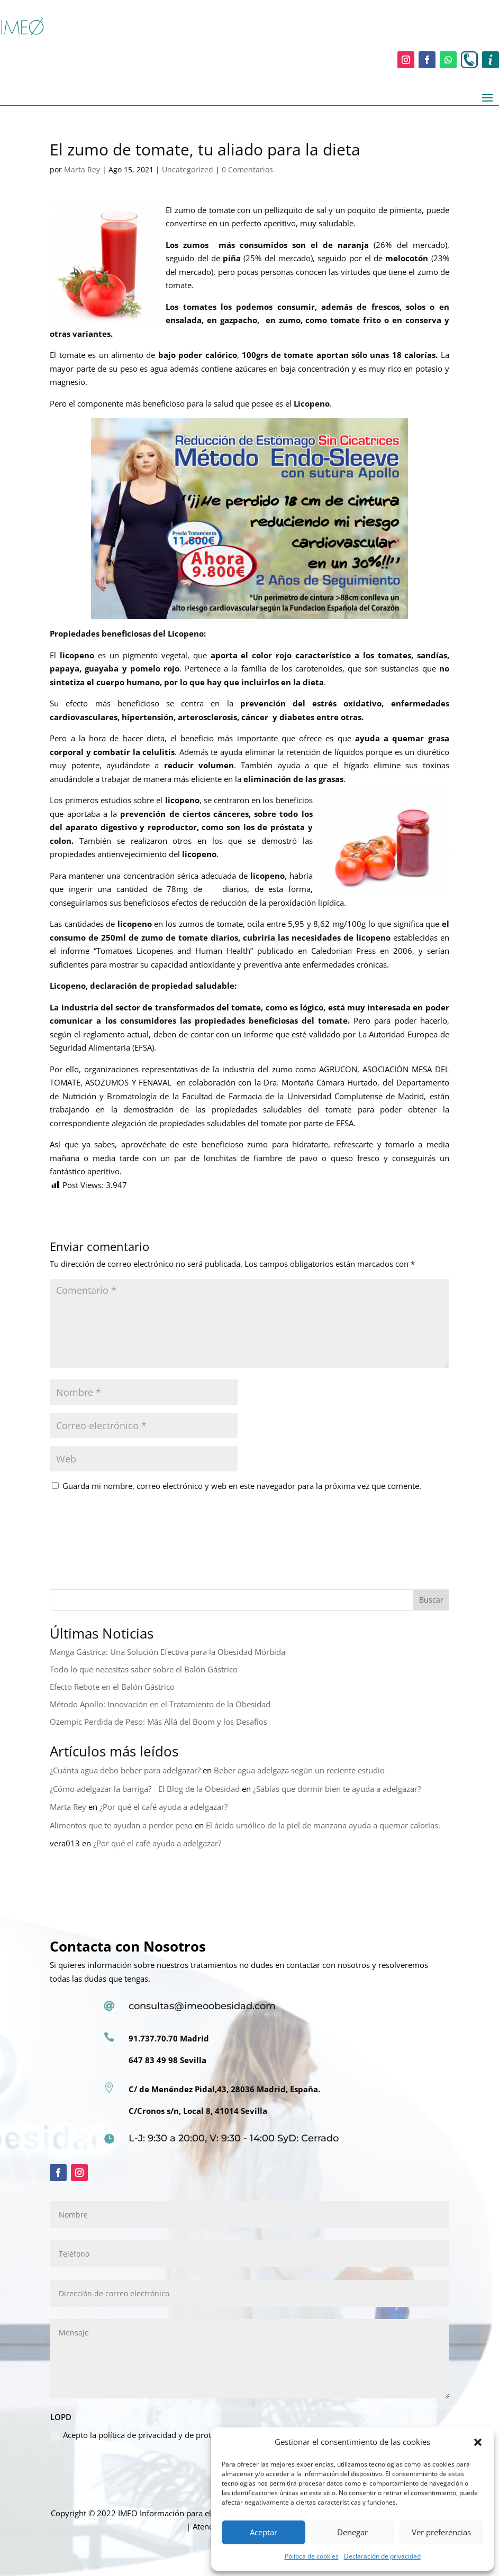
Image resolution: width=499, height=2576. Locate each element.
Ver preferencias (441, 2532)
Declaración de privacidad (382, 2556)
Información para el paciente (192, 2513)
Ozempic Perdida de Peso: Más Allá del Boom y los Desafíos (158, 1721)
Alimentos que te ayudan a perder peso (121, 1825)
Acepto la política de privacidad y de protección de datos (159, 2435)
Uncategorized (187, 169)
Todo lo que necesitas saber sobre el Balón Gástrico (144, 1669)
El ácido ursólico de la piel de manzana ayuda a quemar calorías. (323, 1825)
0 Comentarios (247, 169)
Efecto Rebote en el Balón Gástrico (112, 1686)
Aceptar (263, 2532)
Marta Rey (82, 169)
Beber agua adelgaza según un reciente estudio (299, 1770)
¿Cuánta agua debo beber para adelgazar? (125, 1770)
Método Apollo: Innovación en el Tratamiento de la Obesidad (160, 1704)
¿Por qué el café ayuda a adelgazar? (163, 1806)
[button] (478, 2442)
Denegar (352, 2532)
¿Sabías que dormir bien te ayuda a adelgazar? (337, 1788)
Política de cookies (312, 2556)
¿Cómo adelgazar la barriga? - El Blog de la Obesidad (145, 1788)
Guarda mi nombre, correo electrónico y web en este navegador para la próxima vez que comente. (241, 1485)
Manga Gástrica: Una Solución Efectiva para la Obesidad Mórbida (167, 1651)
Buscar (431, 1600)
